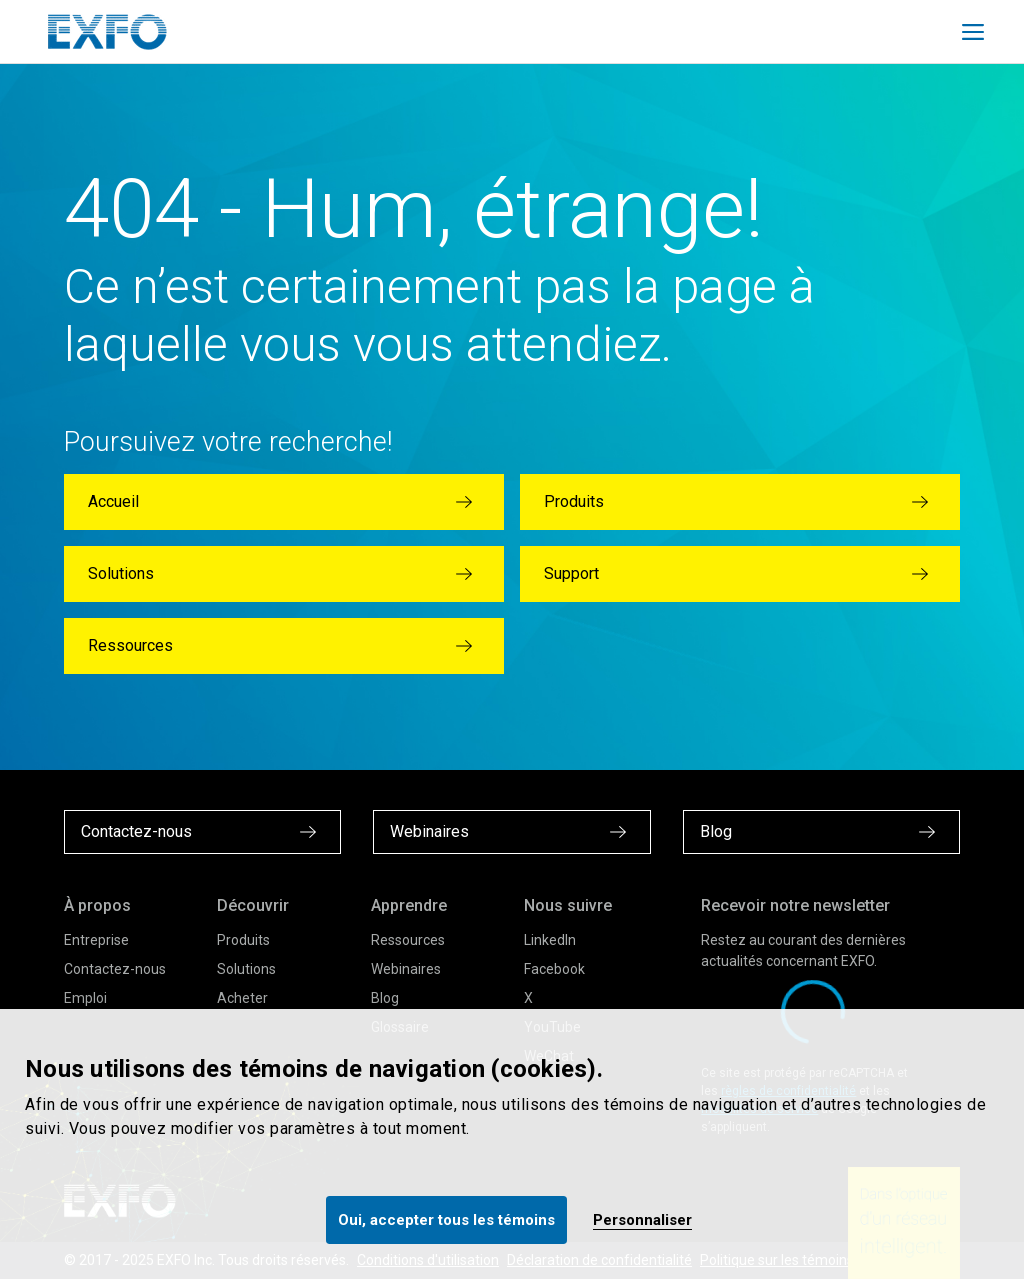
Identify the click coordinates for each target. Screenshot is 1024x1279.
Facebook (554, 969)
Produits (243, 940)
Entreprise (96, 940)
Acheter (242, 998)
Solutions (246, 969)
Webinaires (406, 969)
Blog (385, 998)
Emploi (85, 998)
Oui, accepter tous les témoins (446, 1220)
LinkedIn (550, 940)
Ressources (408, 940)
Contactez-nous (115, 969)
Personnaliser (642, 1220)
